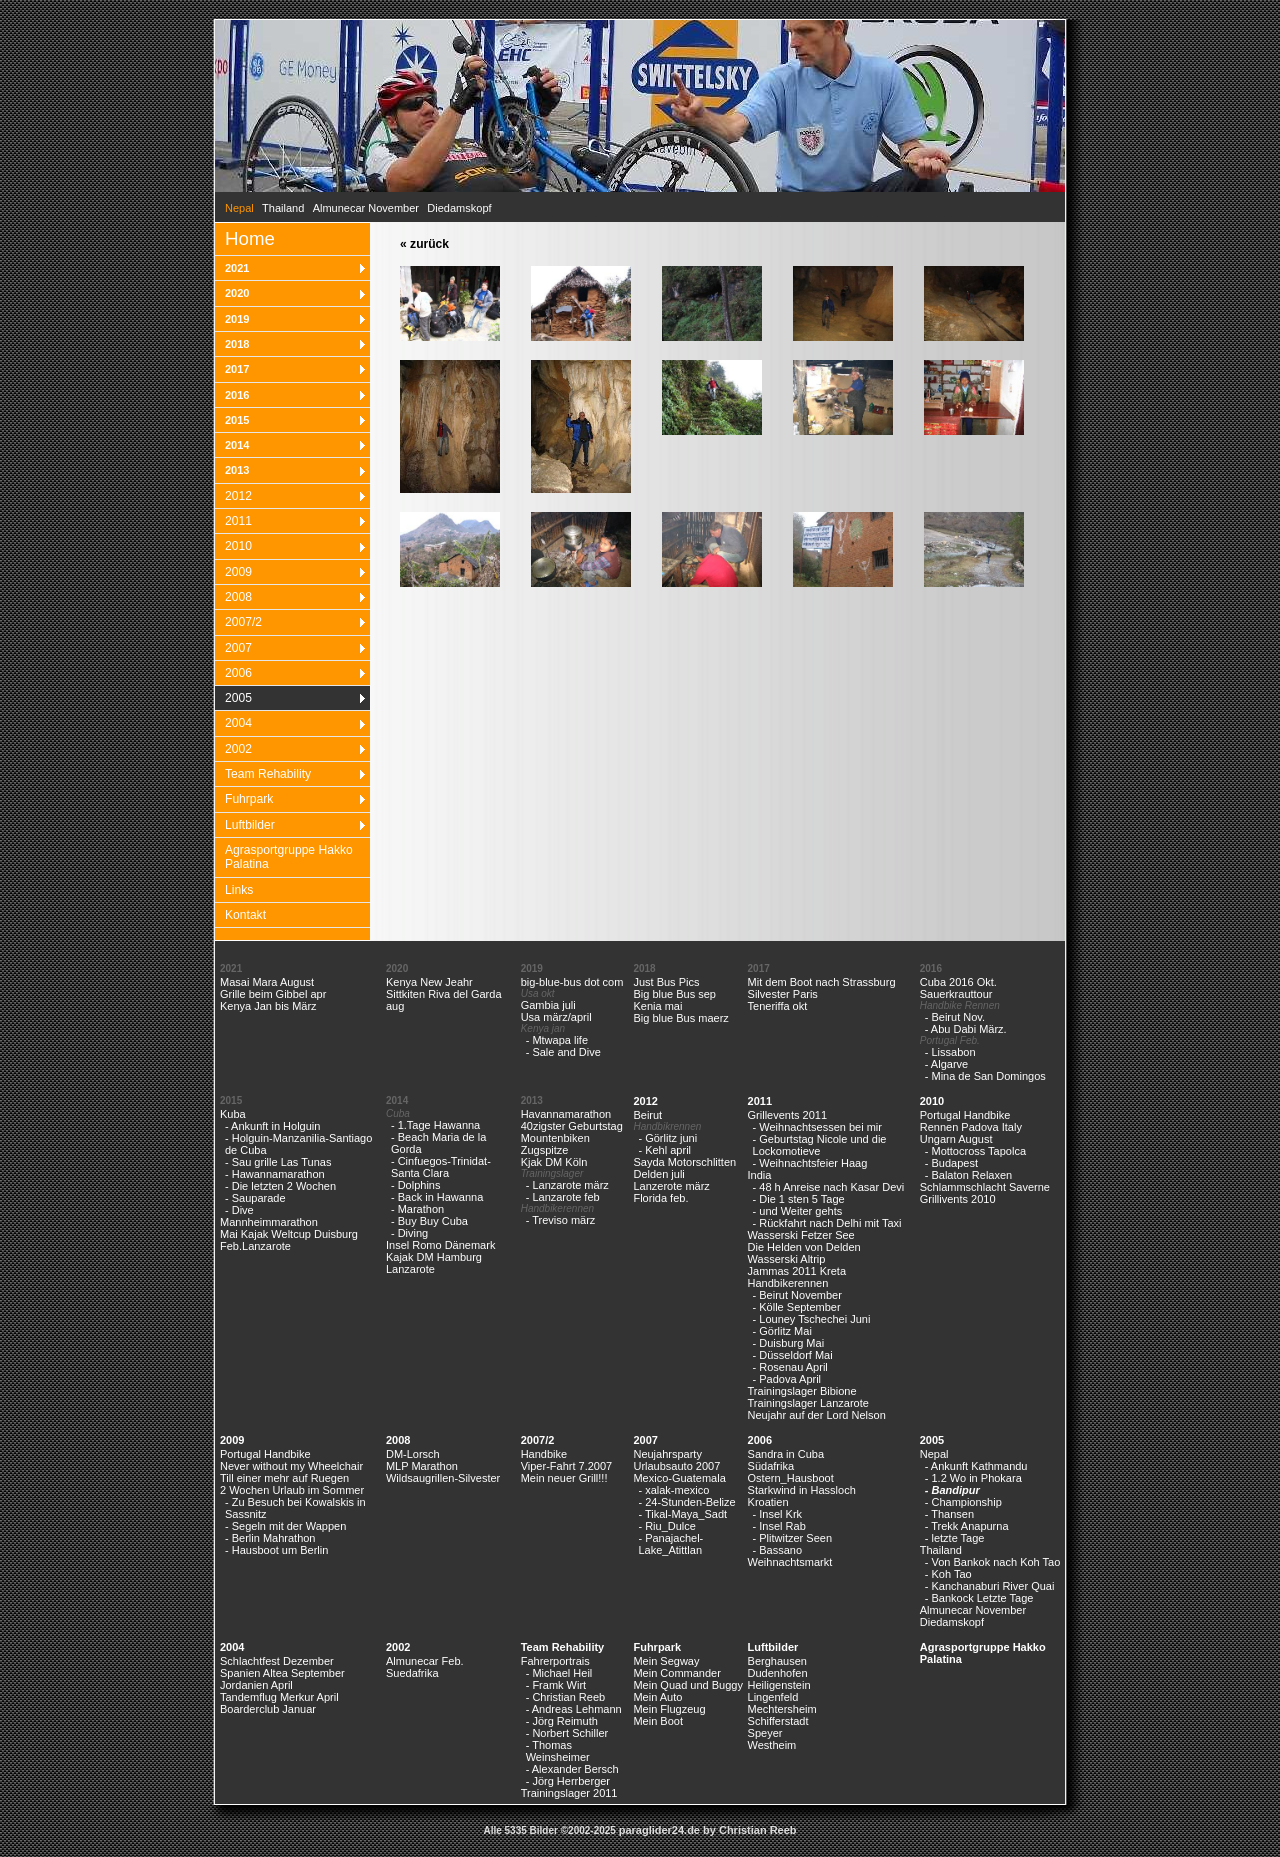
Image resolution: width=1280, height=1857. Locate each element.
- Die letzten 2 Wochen (280, 1186)
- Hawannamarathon (275, 1174)
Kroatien (768, 1502)
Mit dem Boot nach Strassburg (822, 982)
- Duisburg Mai (789, 1343)
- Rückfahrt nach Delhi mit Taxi (827, 1223)
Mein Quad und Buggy (687, 1685)
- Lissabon (950, 1052)
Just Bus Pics (666, 982)
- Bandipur (952, 1490)
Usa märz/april (556, 1017)
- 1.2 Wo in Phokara (973, 1478)
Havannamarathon (566, 1114)
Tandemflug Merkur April (279, 1697)
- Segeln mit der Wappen (285, 1526)
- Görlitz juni (667, 1138)
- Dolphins (416, 1185)
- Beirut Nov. (955, 1017)
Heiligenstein (779, 1685)
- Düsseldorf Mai (793, 1355)
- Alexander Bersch (572, 1769)
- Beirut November (797, 1295)
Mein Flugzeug (669, 1709)
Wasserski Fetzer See (801, 1235)
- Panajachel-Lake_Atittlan (670, 1544)
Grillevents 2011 (788, 1115)
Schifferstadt (778, 1721)
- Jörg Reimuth (562, 1721)
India (760, 1175)
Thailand (283, 208)
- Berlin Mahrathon (270, 1538)
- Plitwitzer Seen (792, 1538)
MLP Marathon (422, 1466)
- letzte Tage (955, 1538)
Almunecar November (366, 208)
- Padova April (787, 1379)
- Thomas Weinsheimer (558, 1751)
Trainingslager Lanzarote (808, 1403)
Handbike (544, 1454)
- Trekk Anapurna (967, 1526)
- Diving (409, 1233)
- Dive (239, 1210)
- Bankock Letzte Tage (979, 1598)
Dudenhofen (778, 1673)
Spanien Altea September (282, 1673)
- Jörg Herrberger (568, 1781)
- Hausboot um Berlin (276, 1550)
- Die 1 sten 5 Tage (799, 1199)
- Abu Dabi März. (966, 1029)
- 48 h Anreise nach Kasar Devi (829, 1187)
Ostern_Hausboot (791, 1478)
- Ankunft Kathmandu (976, 1466)
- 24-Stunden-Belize (686, 1502)
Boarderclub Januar (268, 1709)
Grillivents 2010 (958, 1199)
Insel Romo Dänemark (440, 1245)
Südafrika (771, 1466)
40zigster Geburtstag (572, 1126)
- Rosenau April (790, 1367)
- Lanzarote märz (567, 1185)
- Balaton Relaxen (968, 1175)
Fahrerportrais (555, 1661)
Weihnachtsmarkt (790, 1562)
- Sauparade (255, 1198)
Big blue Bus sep (674, 994)
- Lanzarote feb (563, 1197)
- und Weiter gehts (798, 1211)
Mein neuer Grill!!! (564, 1478)
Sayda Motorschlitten (684, 1162)
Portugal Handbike (965, 1115)
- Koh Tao (948, 1574)
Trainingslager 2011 (569, 1793)
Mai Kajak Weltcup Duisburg (289, 1234)
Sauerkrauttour (956, 994)
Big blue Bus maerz (680, 1018)
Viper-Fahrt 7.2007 (567, 1466)
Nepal (934, 1454)
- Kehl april (664, 1150)
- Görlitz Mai (782, 1331)
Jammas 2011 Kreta (797, 1271)
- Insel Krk (778, 1514)
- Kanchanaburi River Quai (990, 1586)
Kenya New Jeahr (429, 982)
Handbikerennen (788, 1283)
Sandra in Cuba (786, 1454)
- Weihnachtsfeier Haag (810, 1163)
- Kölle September (797, 1307)
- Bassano (778, 1550)
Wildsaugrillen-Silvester (443, 1478)
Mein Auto (657, 1697)
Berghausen (777, 1661)
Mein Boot (658, 1721)
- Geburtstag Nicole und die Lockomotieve (820, 1145)
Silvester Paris (783, 994)
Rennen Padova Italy (971, 1127)
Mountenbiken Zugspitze (555, 1144)
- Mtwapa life (557, 1040)
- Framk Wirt (556, 1685)
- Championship (963, 1502)
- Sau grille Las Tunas (278, 1162)
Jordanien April (256, 1685)
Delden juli (658, 1174)
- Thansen (949, 1514)
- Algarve (946, 1064)
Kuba (233, 1114)
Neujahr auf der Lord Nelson (817, 1415)
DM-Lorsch (413, 1454)
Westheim (772, 1745)
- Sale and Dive (563, 1052)
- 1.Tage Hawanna (435, 1125)
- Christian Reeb (565, 1697)
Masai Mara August (267, 982)
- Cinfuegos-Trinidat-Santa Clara (441, 1167)
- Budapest (951, 1163)
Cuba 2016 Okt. (958, 982)
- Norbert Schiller (567, 1733)
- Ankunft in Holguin (272, 1126)
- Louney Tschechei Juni (812, 1319)
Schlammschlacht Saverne (985, 1187)
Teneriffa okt (778, 1006)
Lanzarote (410, 1269)
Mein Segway (666, 1661)
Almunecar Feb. (425, 1661)
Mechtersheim (782, 1709)
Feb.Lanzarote (255, 1246)
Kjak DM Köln (554, 1162)
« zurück (424, 244)
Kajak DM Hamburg (434, 1257)
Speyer (765, 1733)
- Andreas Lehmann (574, 1709)
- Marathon (417, 1209)
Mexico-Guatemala (679, 1478)
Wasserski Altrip (787, 1259)
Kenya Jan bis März (268, 1006)
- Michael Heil (559, 1673)
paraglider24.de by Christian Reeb (708, 1830)
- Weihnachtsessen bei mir (817, 1127)
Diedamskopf (459, 208)
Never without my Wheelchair (291, 1466)
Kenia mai (657, 1006)
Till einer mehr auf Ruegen (284, 1478)
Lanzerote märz (671, 1186)
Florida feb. (660, 1198)
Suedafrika (412, 1673)
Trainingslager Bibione (802, 1391)
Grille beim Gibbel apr (273, 994)
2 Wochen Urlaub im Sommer (292, 1490)
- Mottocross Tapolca (975, 1151)
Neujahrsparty (667, 1454)
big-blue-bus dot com (572, 982)
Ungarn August (956, 1139)
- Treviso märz (561, 1220)
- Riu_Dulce (666, 1526)
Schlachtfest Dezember (277, 1661)
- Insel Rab (779, 1526)
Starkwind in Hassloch (802, 1490)
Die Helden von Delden (804, 1247)
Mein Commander (676, 1673)
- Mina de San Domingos (985, 1076)
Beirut (647, 1115)
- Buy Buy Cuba (429, 1221)
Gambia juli (548, 1005)
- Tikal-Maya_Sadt (682, 1514)
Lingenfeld (773, 1697)
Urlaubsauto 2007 (676, 1466)
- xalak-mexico (673, 1490)
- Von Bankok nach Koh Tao (993, 1562)
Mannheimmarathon (269, 1222)
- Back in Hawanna (437, 1197)
